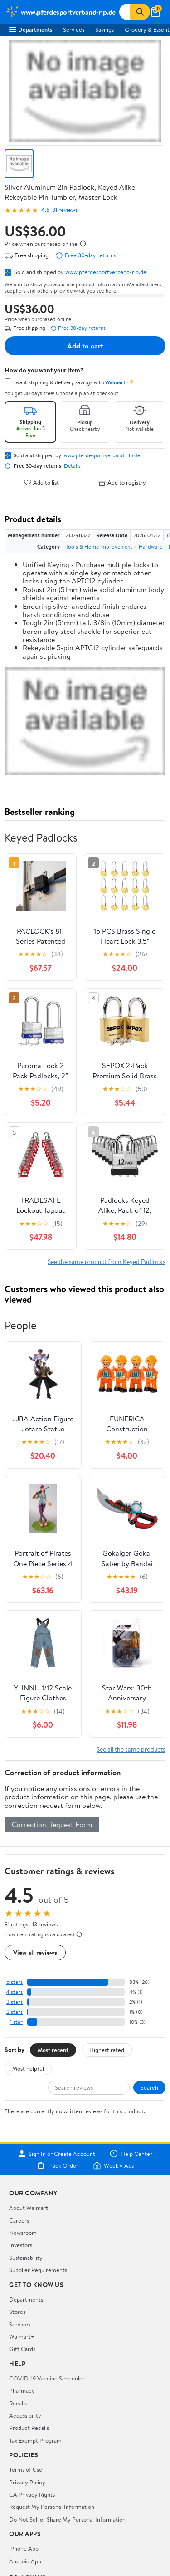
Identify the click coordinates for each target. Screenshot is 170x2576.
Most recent (53, 2050)
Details (72, 466)
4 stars (14, 1991)
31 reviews (65, 209)
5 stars (14, 1982)
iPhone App (24, 2548)
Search (149, 2087)
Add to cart (85, 346)
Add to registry (122, 482)
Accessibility (25, 2415)
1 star (16, 2021)
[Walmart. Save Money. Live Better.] (60, 11)
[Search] (140, 12)
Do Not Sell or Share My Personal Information (67, 2519)
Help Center (131, 2154)
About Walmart (28, 2208)
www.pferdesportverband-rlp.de (105, 272)
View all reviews (35, 1952)
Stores (17, 2311)
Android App (25, 2561)
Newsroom (23, 2232)
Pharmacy (22, 2390)
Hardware (150, 546)
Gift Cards (22, 2349)
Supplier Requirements (38, 2270)
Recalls (18, 2403)
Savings (104, 29)
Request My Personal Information (51, 2507)
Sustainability (26, 2257)
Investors (20, 2245)
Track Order (57, 2165)
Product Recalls (29, 2428)
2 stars (14, 2011)
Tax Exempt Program (35, 2440)
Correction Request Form (52, 1824)
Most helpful (28, 2068)
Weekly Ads (113, 2165)
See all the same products (131, 1749)
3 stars (14, 2001)
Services (73, 29)
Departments (30, 29)
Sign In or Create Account (56, 2154)
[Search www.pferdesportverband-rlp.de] (124, 12)
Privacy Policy (27, 2482)
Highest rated (106, 2050)
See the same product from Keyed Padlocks (106, 1261)
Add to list (41, 482)
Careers (19, 2220)
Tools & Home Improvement (99, 546)
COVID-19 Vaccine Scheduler (47, 2378)
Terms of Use (25, 2469)
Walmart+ (21, 2336)
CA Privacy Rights (32, 2494)
